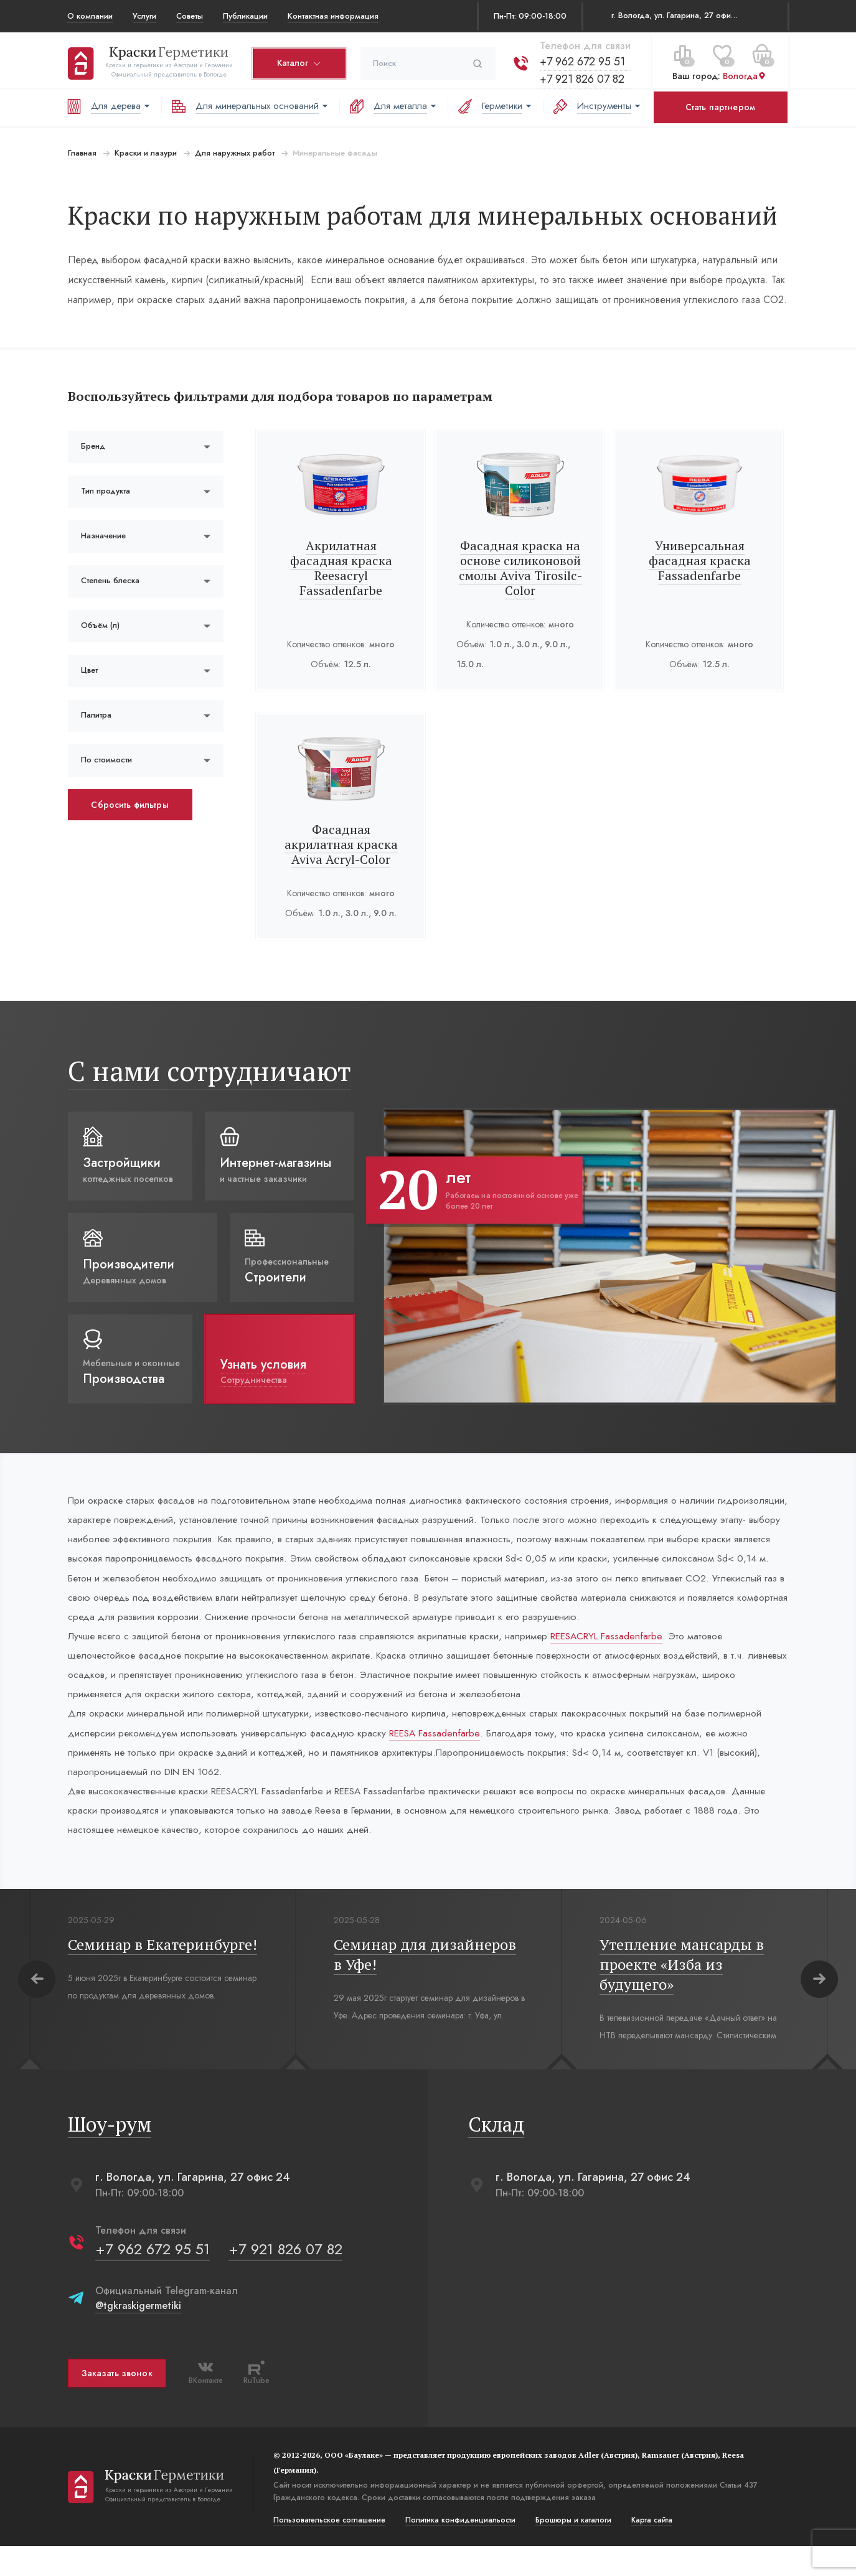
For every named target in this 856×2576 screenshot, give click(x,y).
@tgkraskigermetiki (138, 2335)
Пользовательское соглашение (329, 2549)
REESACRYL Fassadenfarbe (622, 1659)
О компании (90, 16)
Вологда (744, 74)
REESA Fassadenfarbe (443, 1759)
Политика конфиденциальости (460, 2549)
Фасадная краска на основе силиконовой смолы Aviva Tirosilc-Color (520, 568)
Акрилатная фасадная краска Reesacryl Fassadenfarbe (341, 568)
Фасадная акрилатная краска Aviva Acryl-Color (341, 844)
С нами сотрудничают (208, 1070)
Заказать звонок (116, 2403)
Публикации (245, 16)
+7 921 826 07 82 (581, 76)
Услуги (144, 16)
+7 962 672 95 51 (581, 59)
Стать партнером (720, 107)
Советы (189, 16)
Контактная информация (333, 16)
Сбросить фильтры (128, 805)
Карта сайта (651, 2549)
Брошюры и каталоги (573, 2549)
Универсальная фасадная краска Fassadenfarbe (700, 560)
